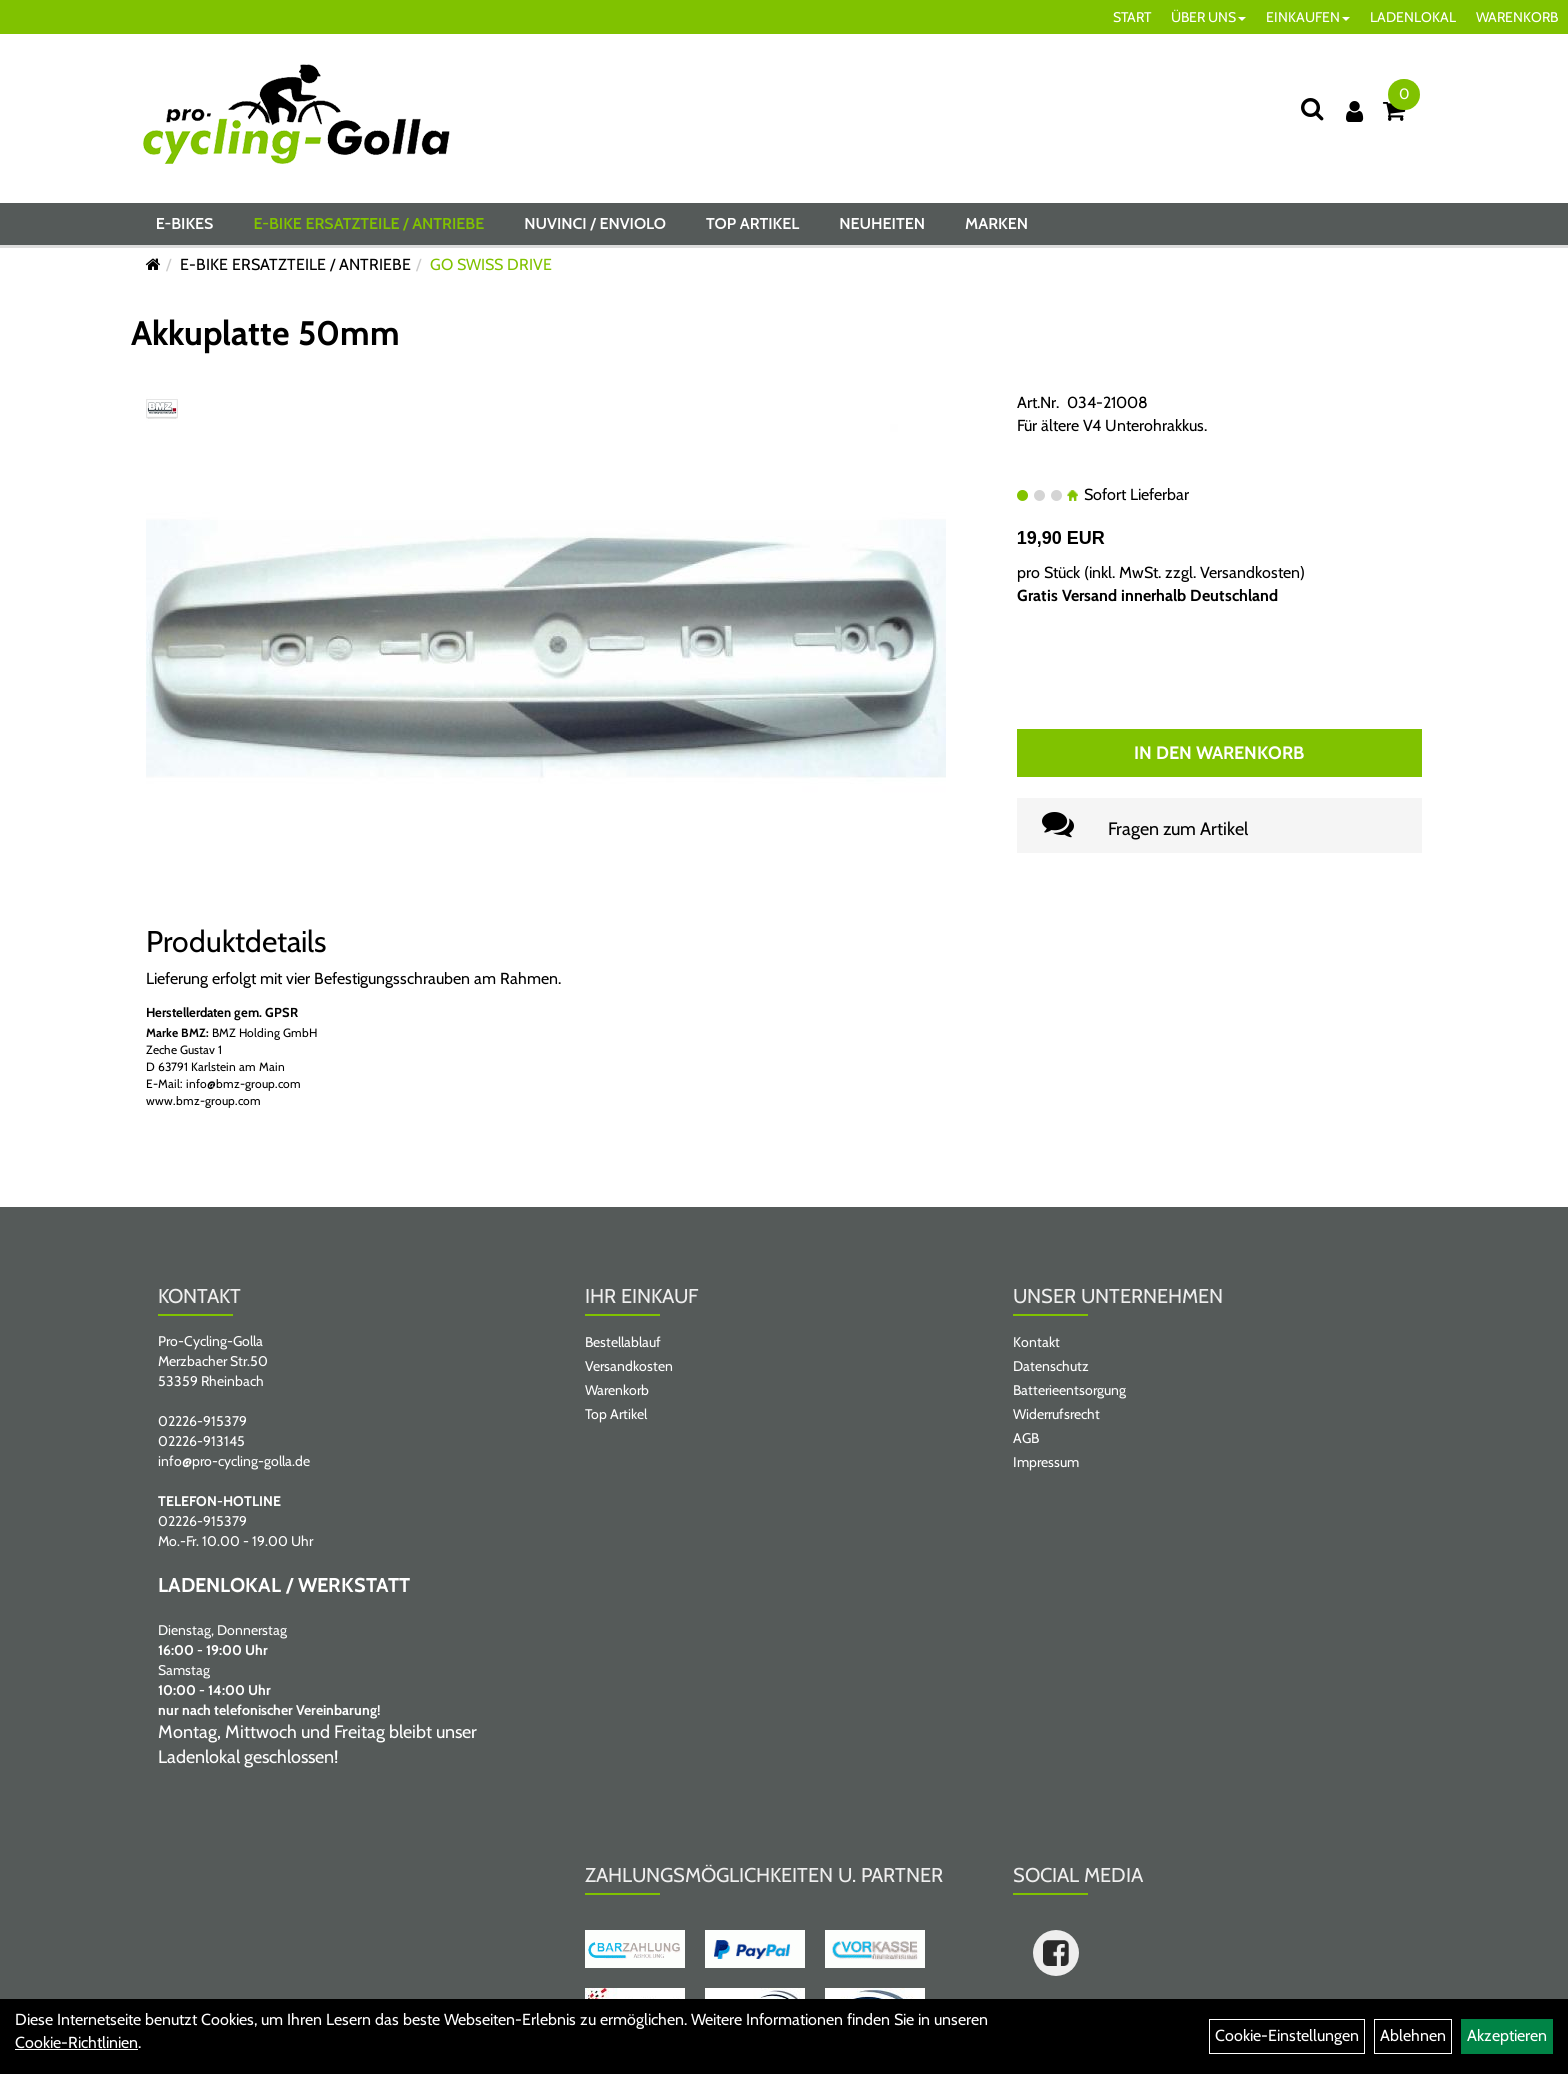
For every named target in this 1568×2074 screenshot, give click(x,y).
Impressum (1046, 1462)
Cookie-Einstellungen (1287, 2035)
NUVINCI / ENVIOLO (595, 223)
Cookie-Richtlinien (76, 2042)
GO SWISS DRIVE (491, 264)
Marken (996, 223)
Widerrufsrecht (1056, 1414)
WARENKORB (1517, 17)
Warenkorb (617, 1390)
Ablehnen (1413, 2035)
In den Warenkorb (1219, 753)
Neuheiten (882, 223)
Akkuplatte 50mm (265, 333)
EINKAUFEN (1308, 17)
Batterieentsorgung (1069, 1390)
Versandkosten (1250, 572)
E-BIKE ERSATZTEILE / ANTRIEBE (368, 223)
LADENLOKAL (1413, 17)
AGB (1026, 1438)
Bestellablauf (623, 1342)
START (1132, 17)
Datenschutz (1051, 1366)
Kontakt (1036, 1342)
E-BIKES (185, 223)
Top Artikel (752, 223)
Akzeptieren (1507, 2035)
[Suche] (1312, 108)
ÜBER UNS (1208, 17)
